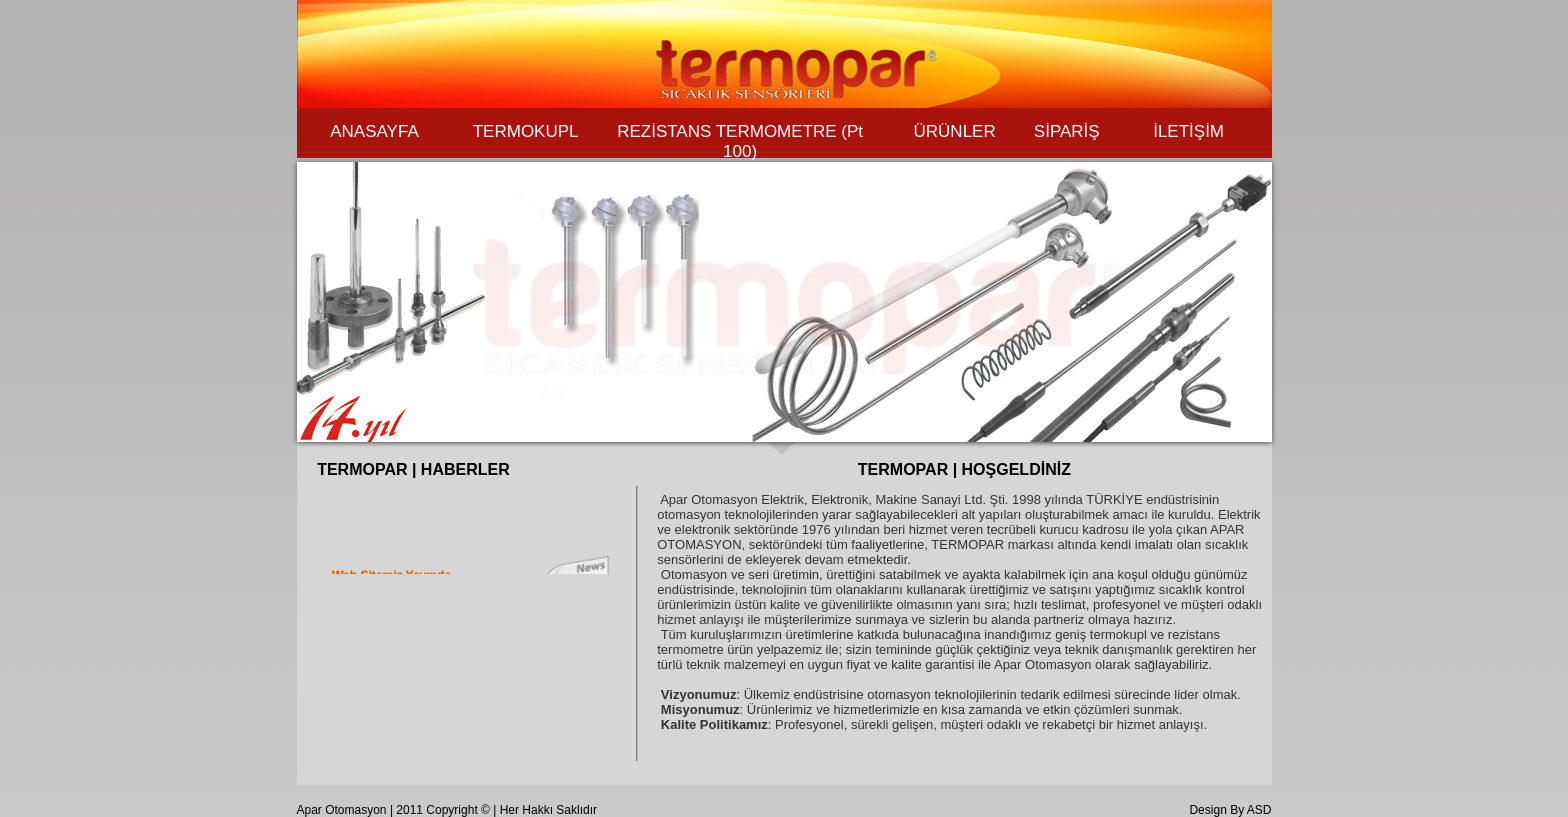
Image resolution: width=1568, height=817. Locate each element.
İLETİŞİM (1188, 131)
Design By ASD (1230, 810)
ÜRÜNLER (955, 131)
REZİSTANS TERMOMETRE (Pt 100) (740, 141)
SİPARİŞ (1067, 131)
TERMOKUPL (526, 131)
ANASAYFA (374, 131)
